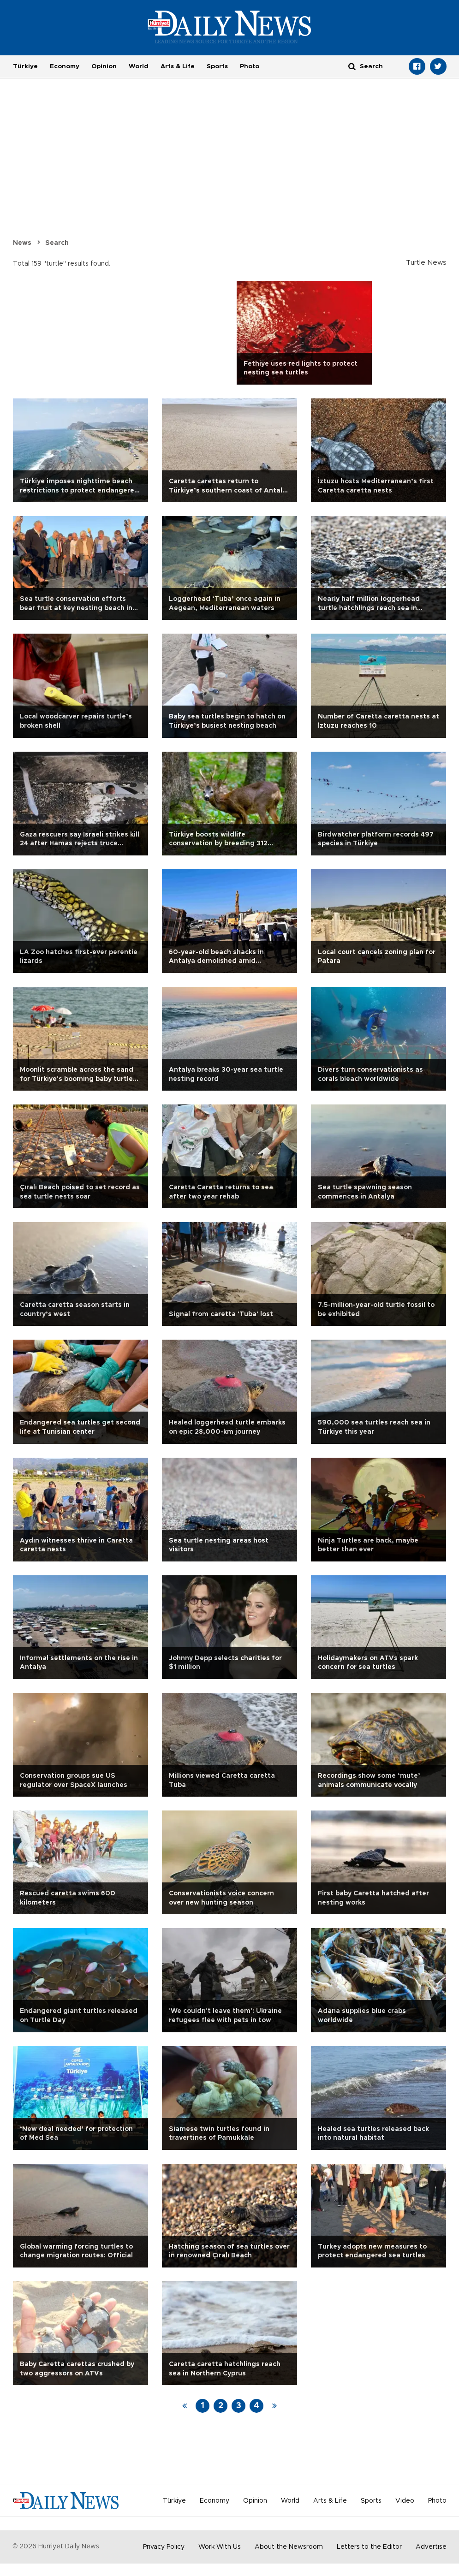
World (139, 66)
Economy (64, 66)
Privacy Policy (164, 2547)
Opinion (104, 66)
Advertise (431, 2547)
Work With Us (219, 2547)
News (22, 243)
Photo (249, 66)
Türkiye (25, 66)
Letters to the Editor (369, 2547)
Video (404, 2501)
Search (57, 243)
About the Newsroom (289, 2547)
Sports (217, 66)
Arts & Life (178, 66)
